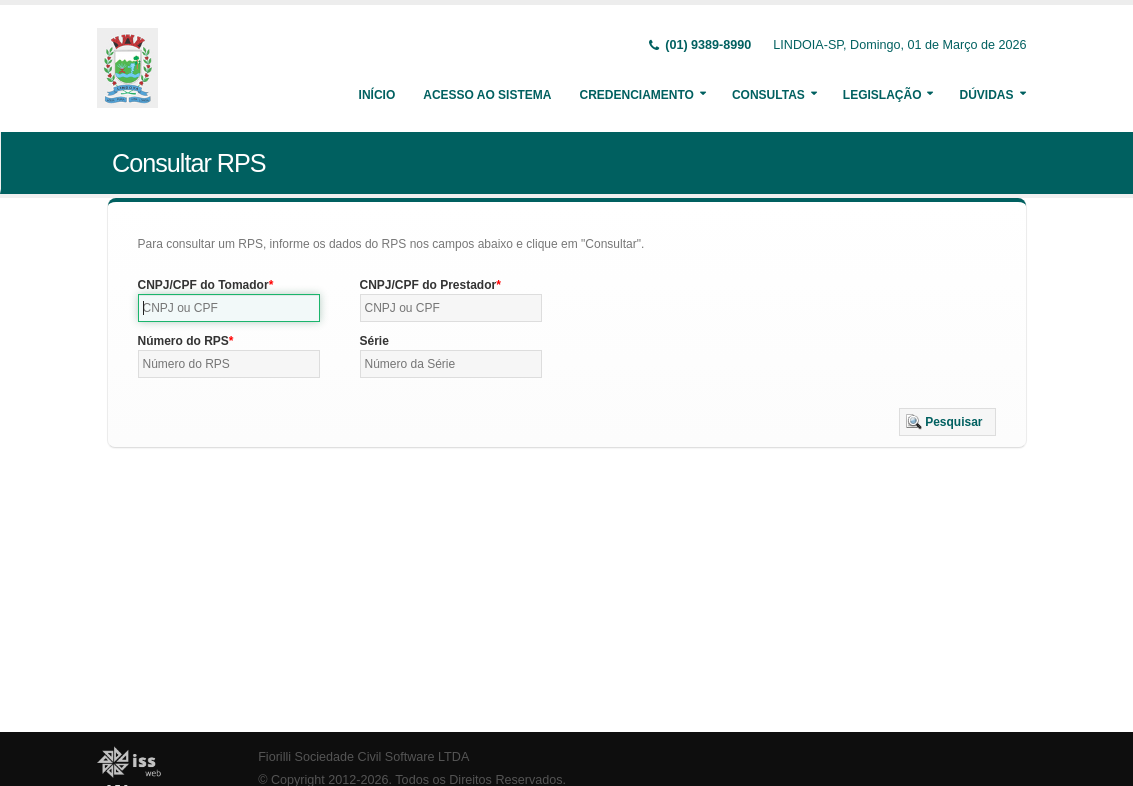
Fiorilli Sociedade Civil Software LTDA (363, 757)
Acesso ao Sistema (487, 95)
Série (374, 341)
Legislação (882, 95)
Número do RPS (183, 341)
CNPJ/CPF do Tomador (203, 285)
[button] (947, 422)
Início (377, 95)
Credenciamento (636, 95)
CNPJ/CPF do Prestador (428, 285)
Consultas (768, 95)
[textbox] (229, 308)
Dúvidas (986, 95)
